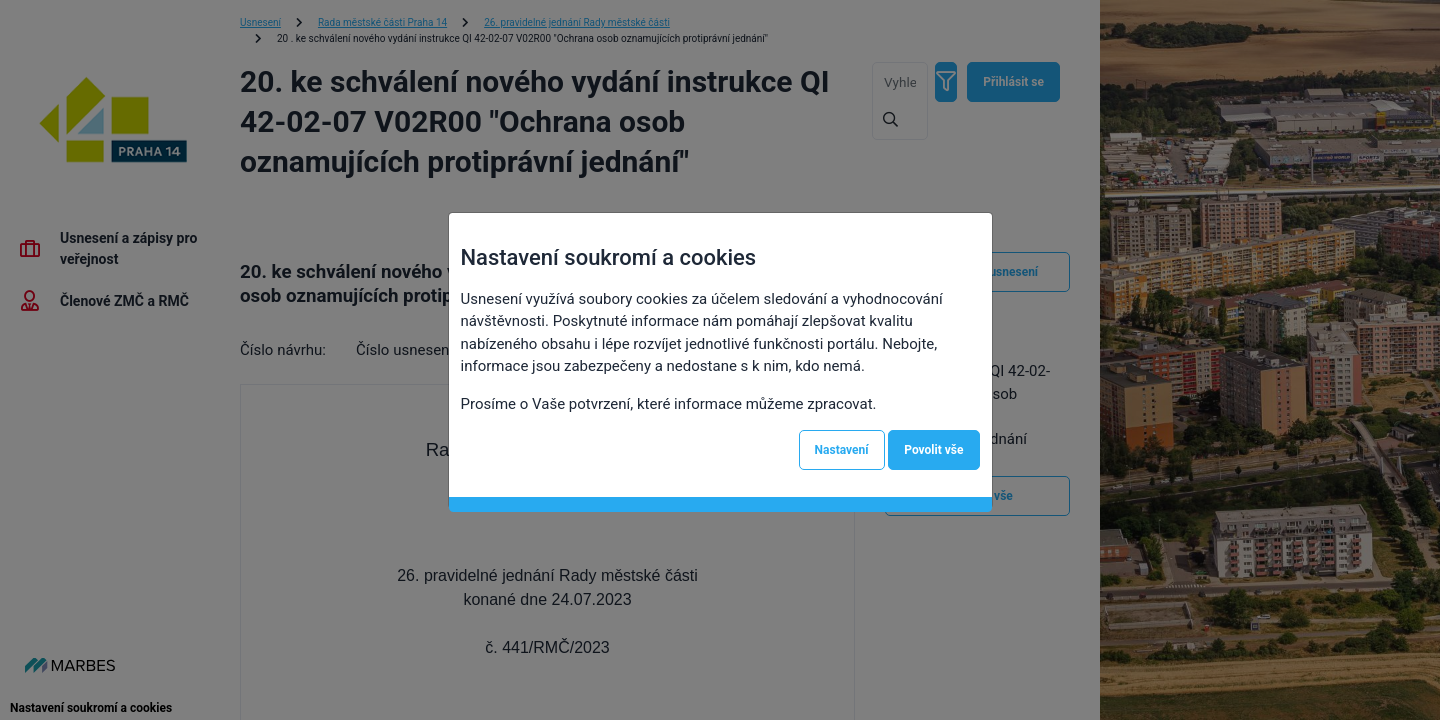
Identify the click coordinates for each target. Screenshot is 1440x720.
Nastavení (842, 450)
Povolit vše (933, 450)
